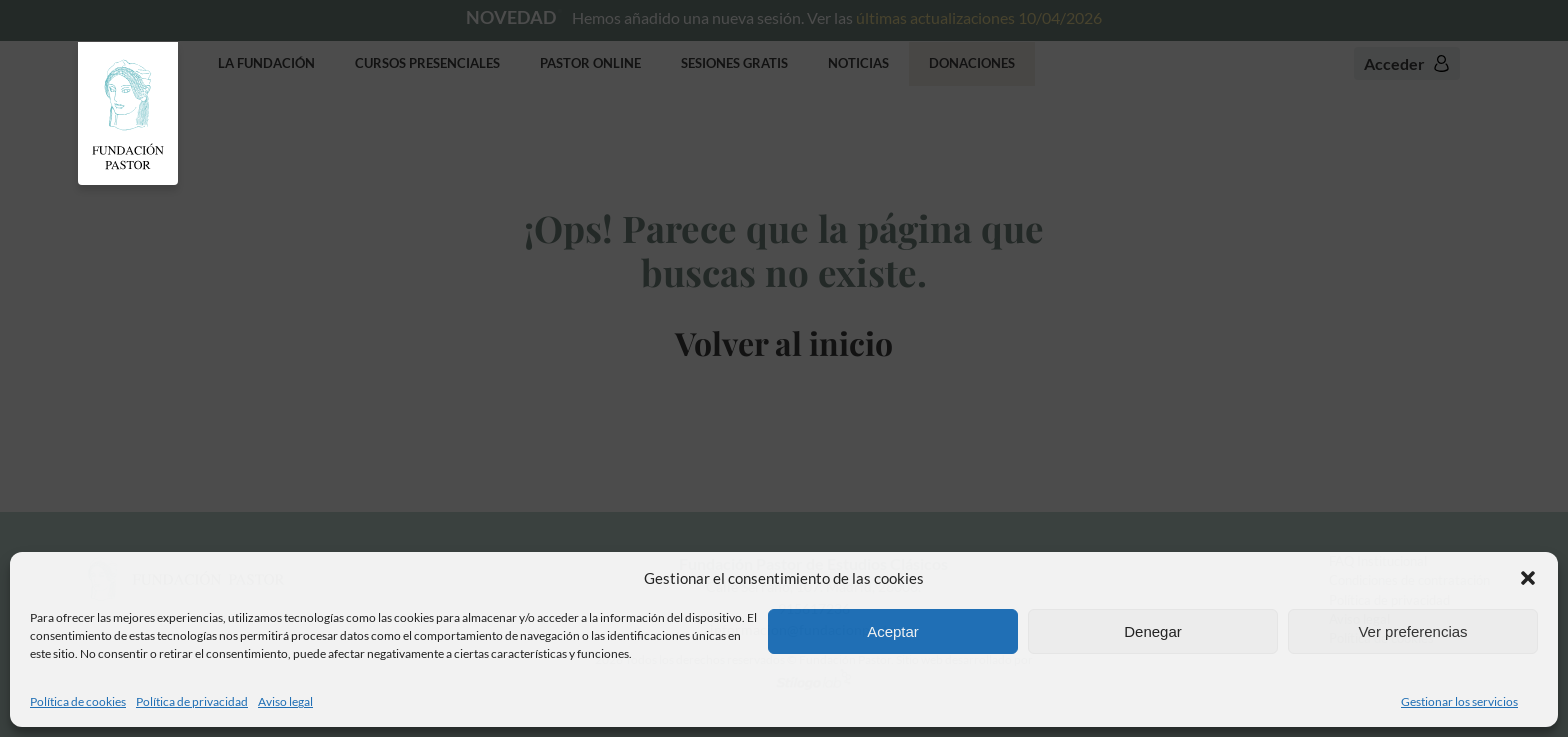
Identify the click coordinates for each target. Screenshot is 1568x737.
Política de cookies (78, 701)
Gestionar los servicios (1459, 701)
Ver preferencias (1412, 631)
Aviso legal (285, 701)
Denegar (1153, 631)
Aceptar (893, 631)
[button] (1528, 578)
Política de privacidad (192, 701)
